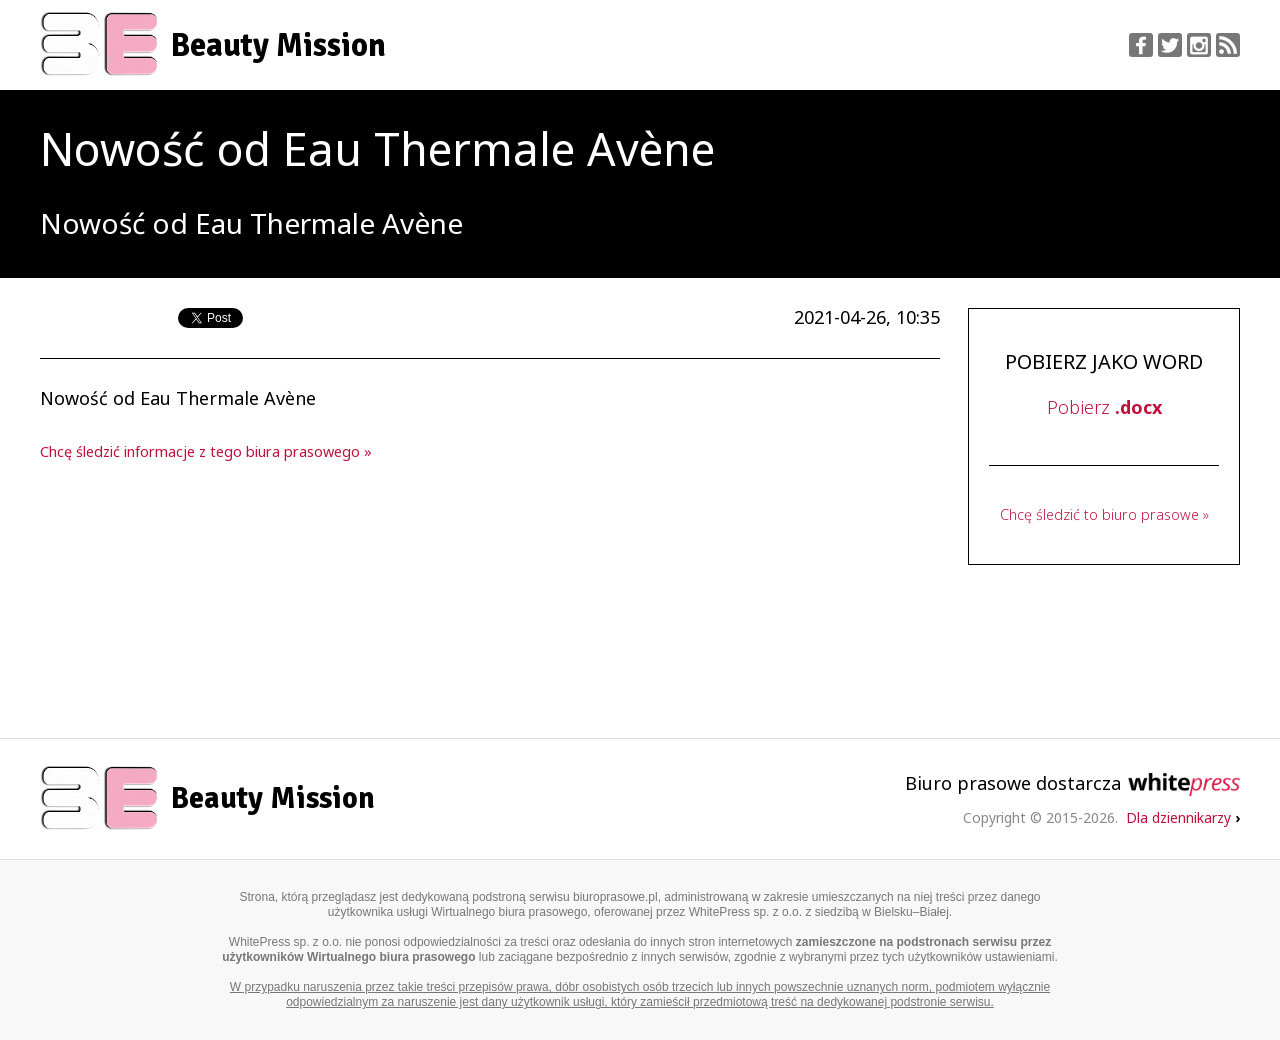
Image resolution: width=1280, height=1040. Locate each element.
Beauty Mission (278, 45)
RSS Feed (1228, 45)
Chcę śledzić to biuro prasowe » (1104, 514)
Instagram (1199, 45)
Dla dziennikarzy (1183, 817)
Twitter (1170, 45)
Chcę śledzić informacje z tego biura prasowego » (206, 451)
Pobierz (1104, 407)
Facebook (1141, 45)
